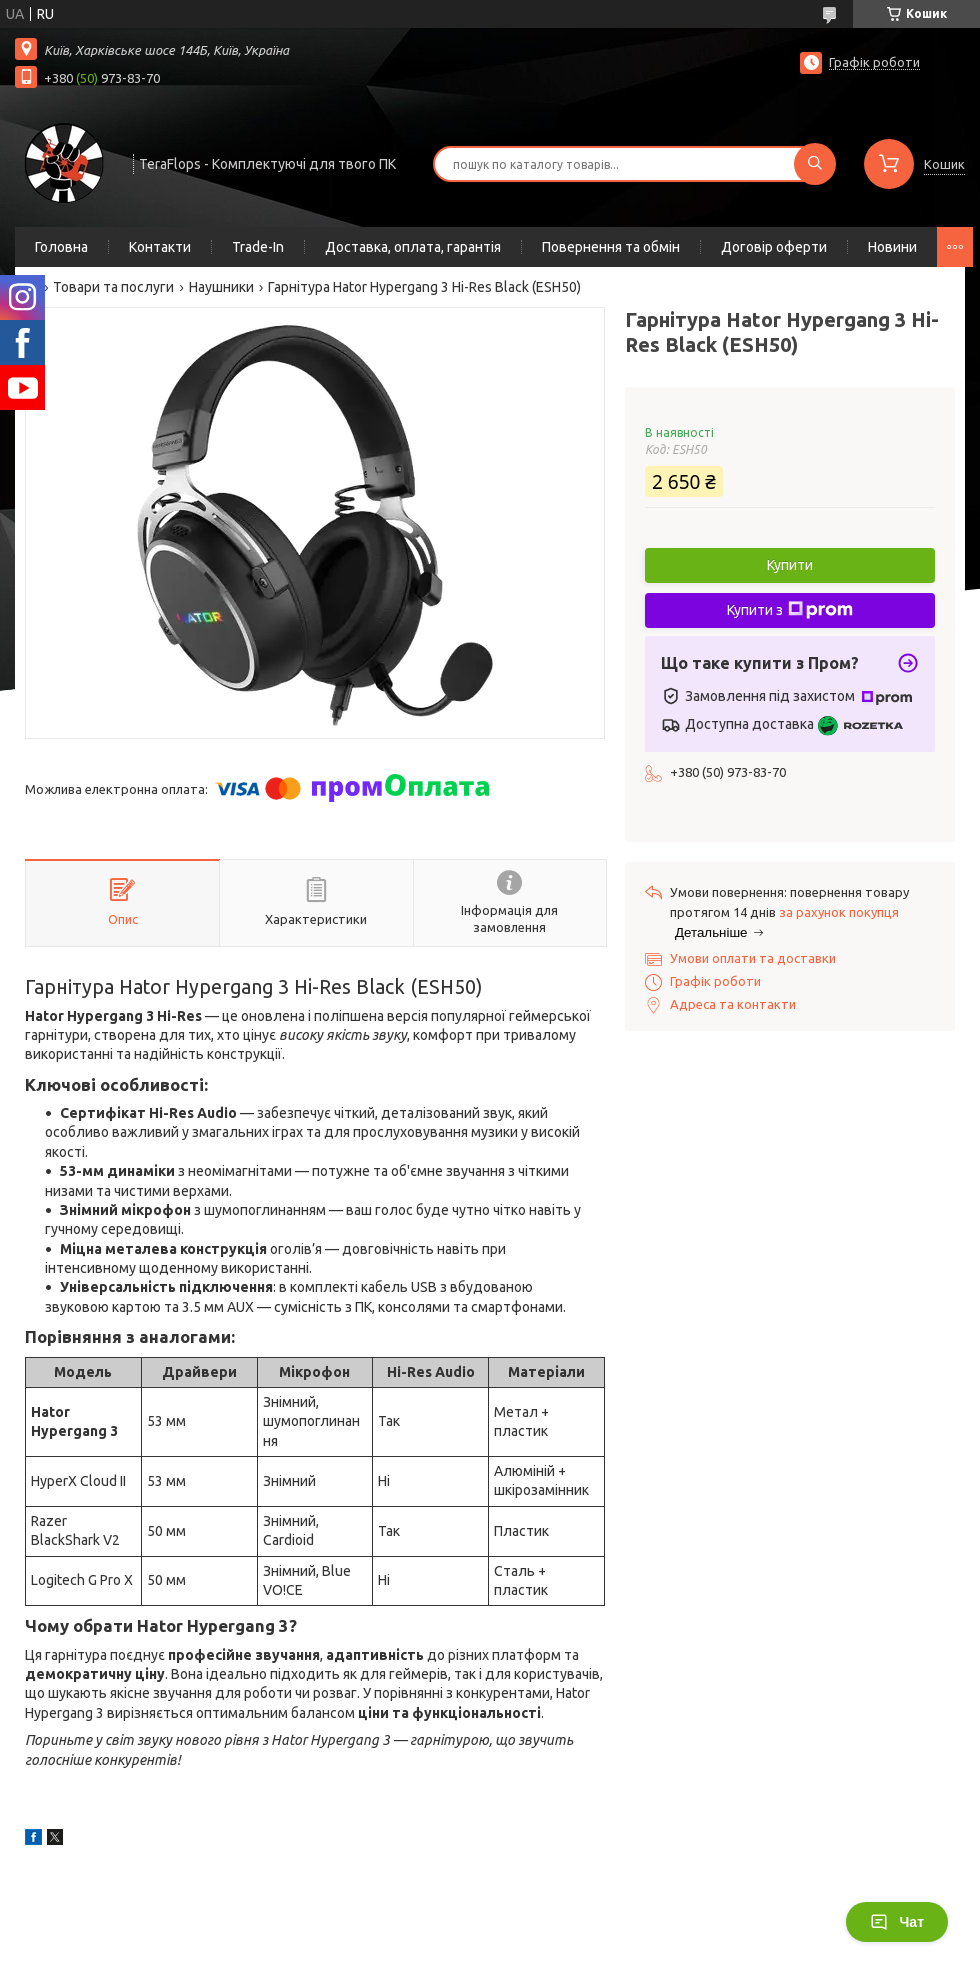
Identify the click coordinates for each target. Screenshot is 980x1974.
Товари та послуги (113, 287)
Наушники (221, 287)
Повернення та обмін (611, 247)
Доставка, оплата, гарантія (413, 247)
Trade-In (258, 247)
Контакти (160, 247)
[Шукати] (815, 164)
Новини (892, 247)
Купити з (790, 610)
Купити (790, 565)
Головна (61, 247)
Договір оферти (774, 247)
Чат (897, 1922)
